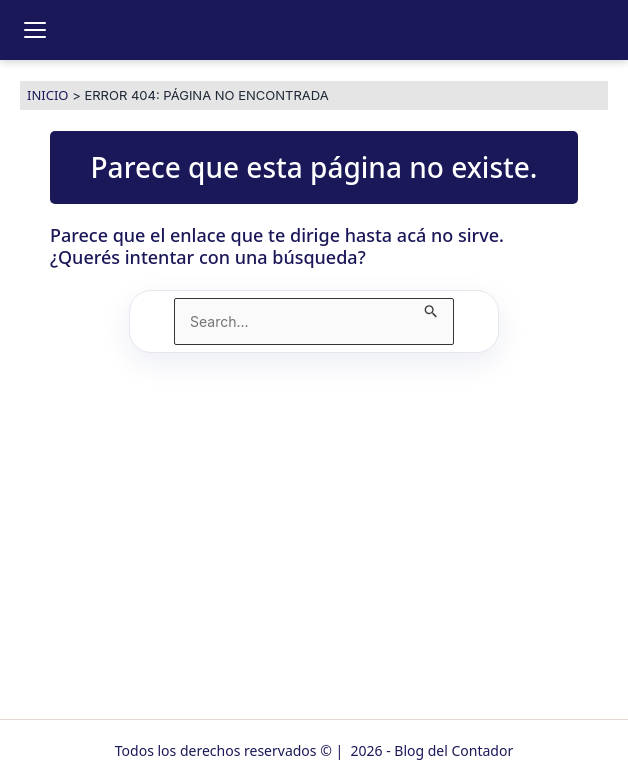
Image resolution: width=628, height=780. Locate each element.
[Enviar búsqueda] (431, 308)
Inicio (47, 95)
